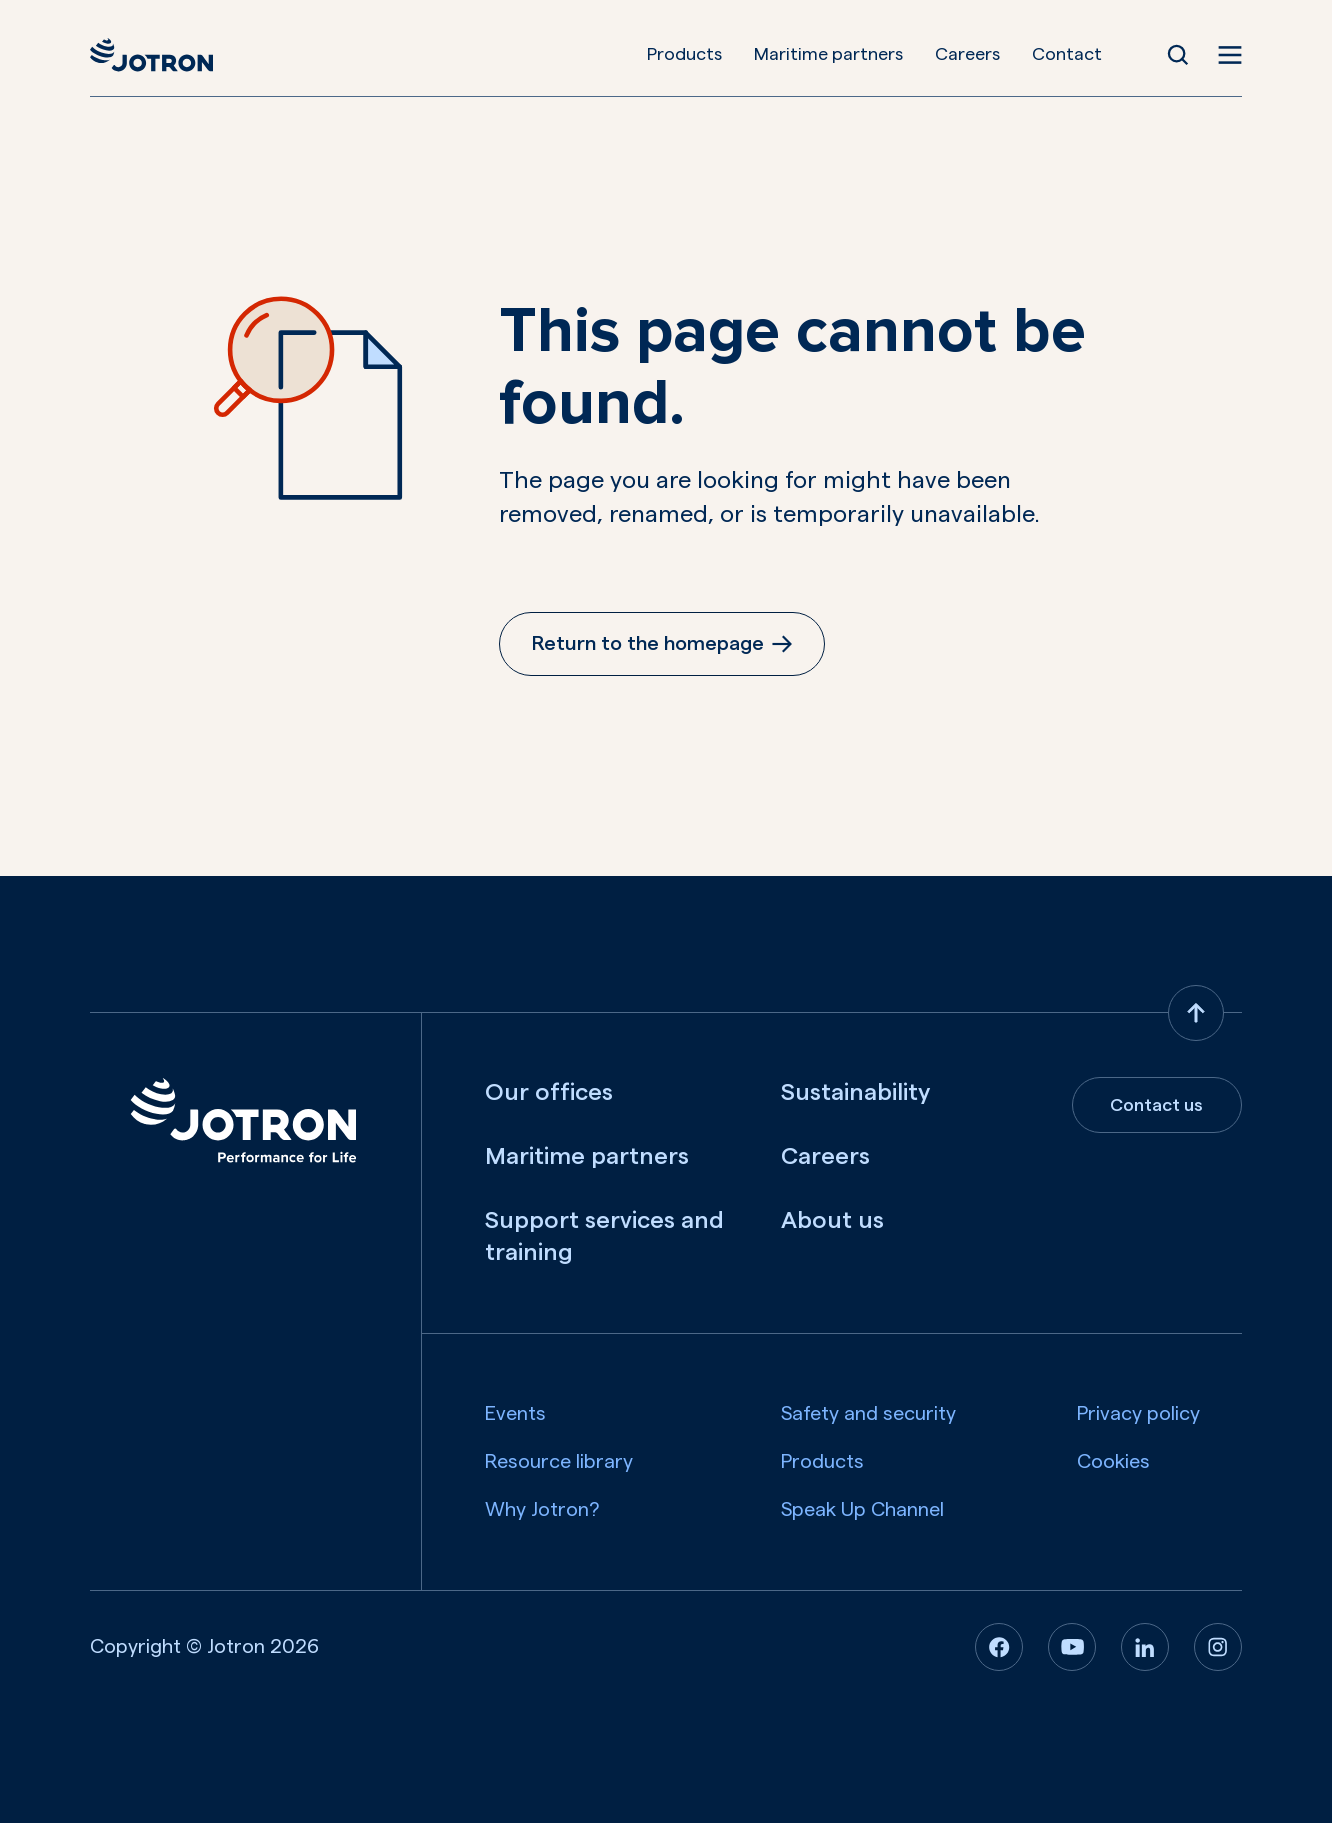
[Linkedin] (1145, 1647)
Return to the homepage (662, 644)
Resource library (559, 1462)
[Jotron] (151, 55)
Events (515, 1414)
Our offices (549, 1093)
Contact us (1156, 1105)
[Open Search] (1178, 55)
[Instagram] (1218, 1647)
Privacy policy (1138, 1414)
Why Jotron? (542, 1510)
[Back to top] (1196, 1013)
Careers (967, 54)
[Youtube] (1072, 1647)
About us (832, 1221)
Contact (1067, 54)
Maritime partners (828, 54)
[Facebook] (999, 1647)
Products (684, 54)
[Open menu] (1230, 55)
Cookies (1113, 1462)
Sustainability (855, 1093)
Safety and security (868, 1414)
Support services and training (604, 1237)
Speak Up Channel (862, 1510)
